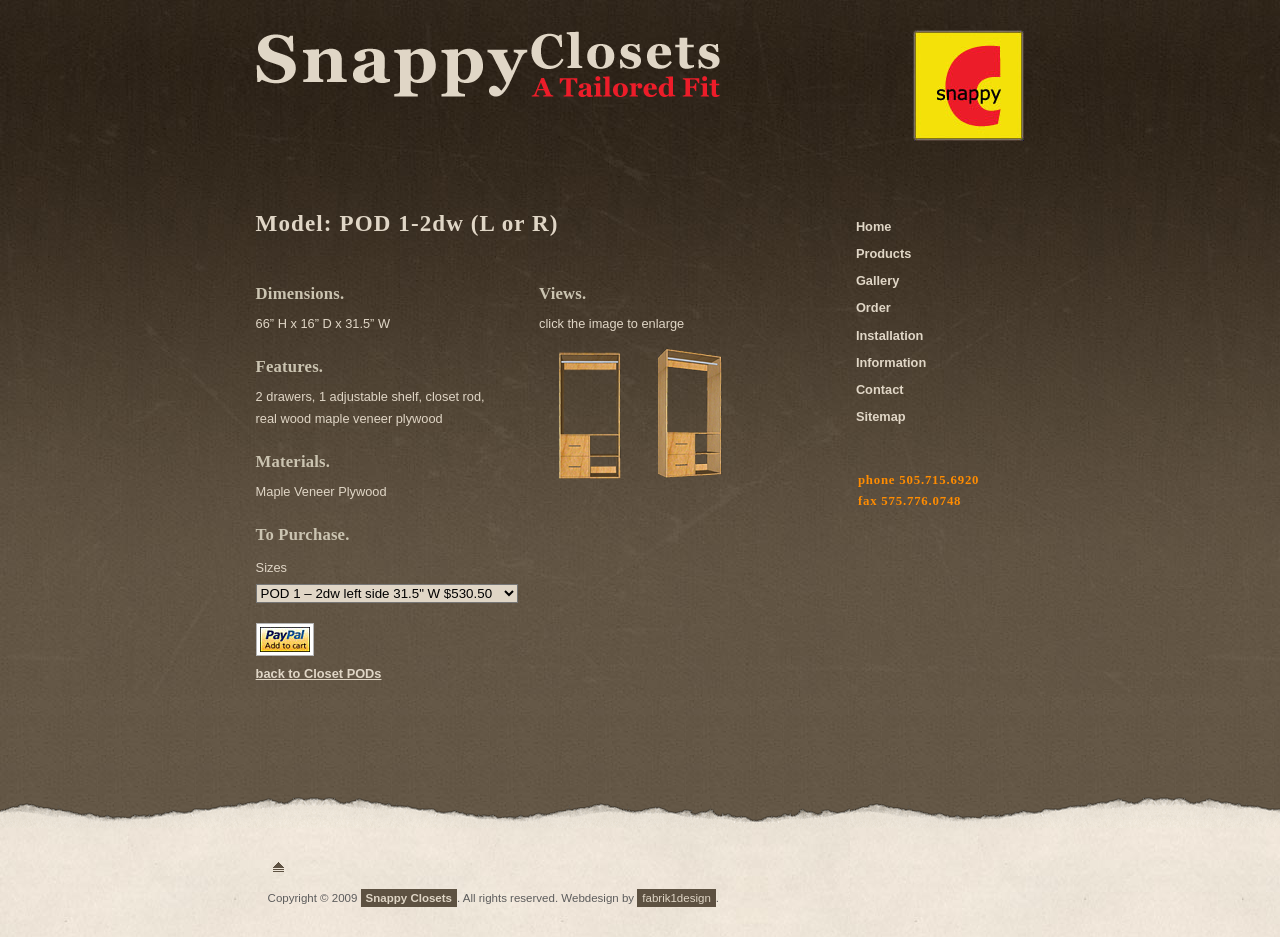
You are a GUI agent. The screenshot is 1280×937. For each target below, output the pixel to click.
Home (874, 226)
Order (873, 307)
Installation (890, 335)
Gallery (877, 280)
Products (883, 253)
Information (891, 362)
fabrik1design (676, 898)
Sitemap (881, 416)
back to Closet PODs (319, 673)
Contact (880, 389)
